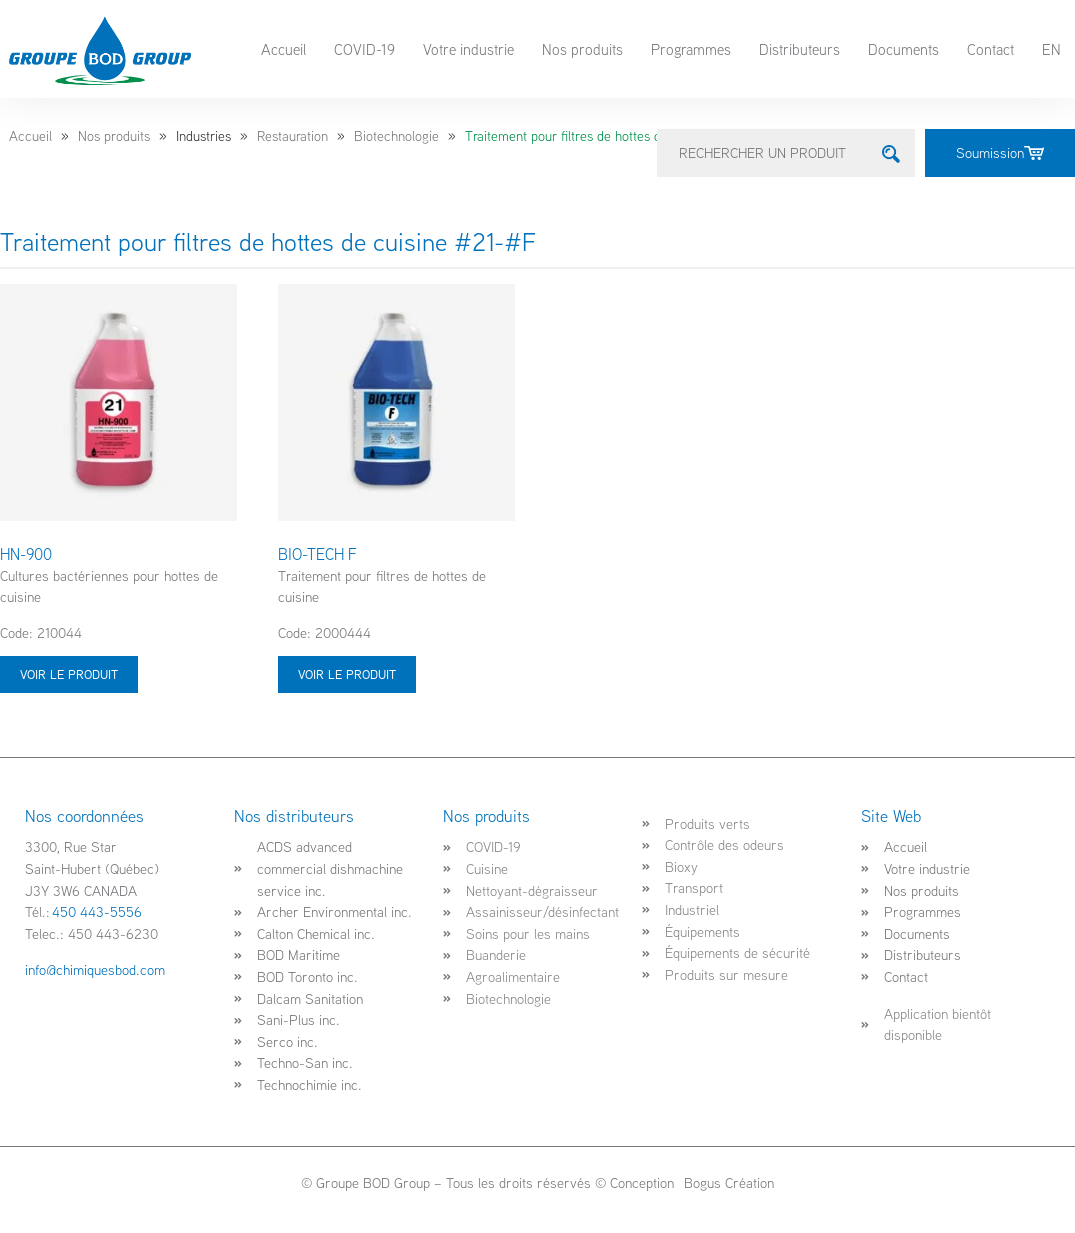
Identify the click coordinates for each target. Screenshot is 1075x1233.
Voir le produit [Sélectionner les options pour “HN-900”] (69, 674)
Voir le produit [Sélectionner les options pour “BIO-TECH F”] (347, 674)
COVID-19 (364, 49)
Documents (903, 49)
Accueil (283, 49)
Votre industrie (468, 49)
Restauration (292, 136)
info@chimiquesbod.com (95, 969)
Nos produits (582, 49)
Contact (990, 49)
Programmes (691, 49)
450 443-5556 (97, 911)
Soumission (1000, 152)
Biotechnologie (396, 136)
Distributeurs (799, 49)
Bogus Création (727, 1182)
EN (1051, 49)
